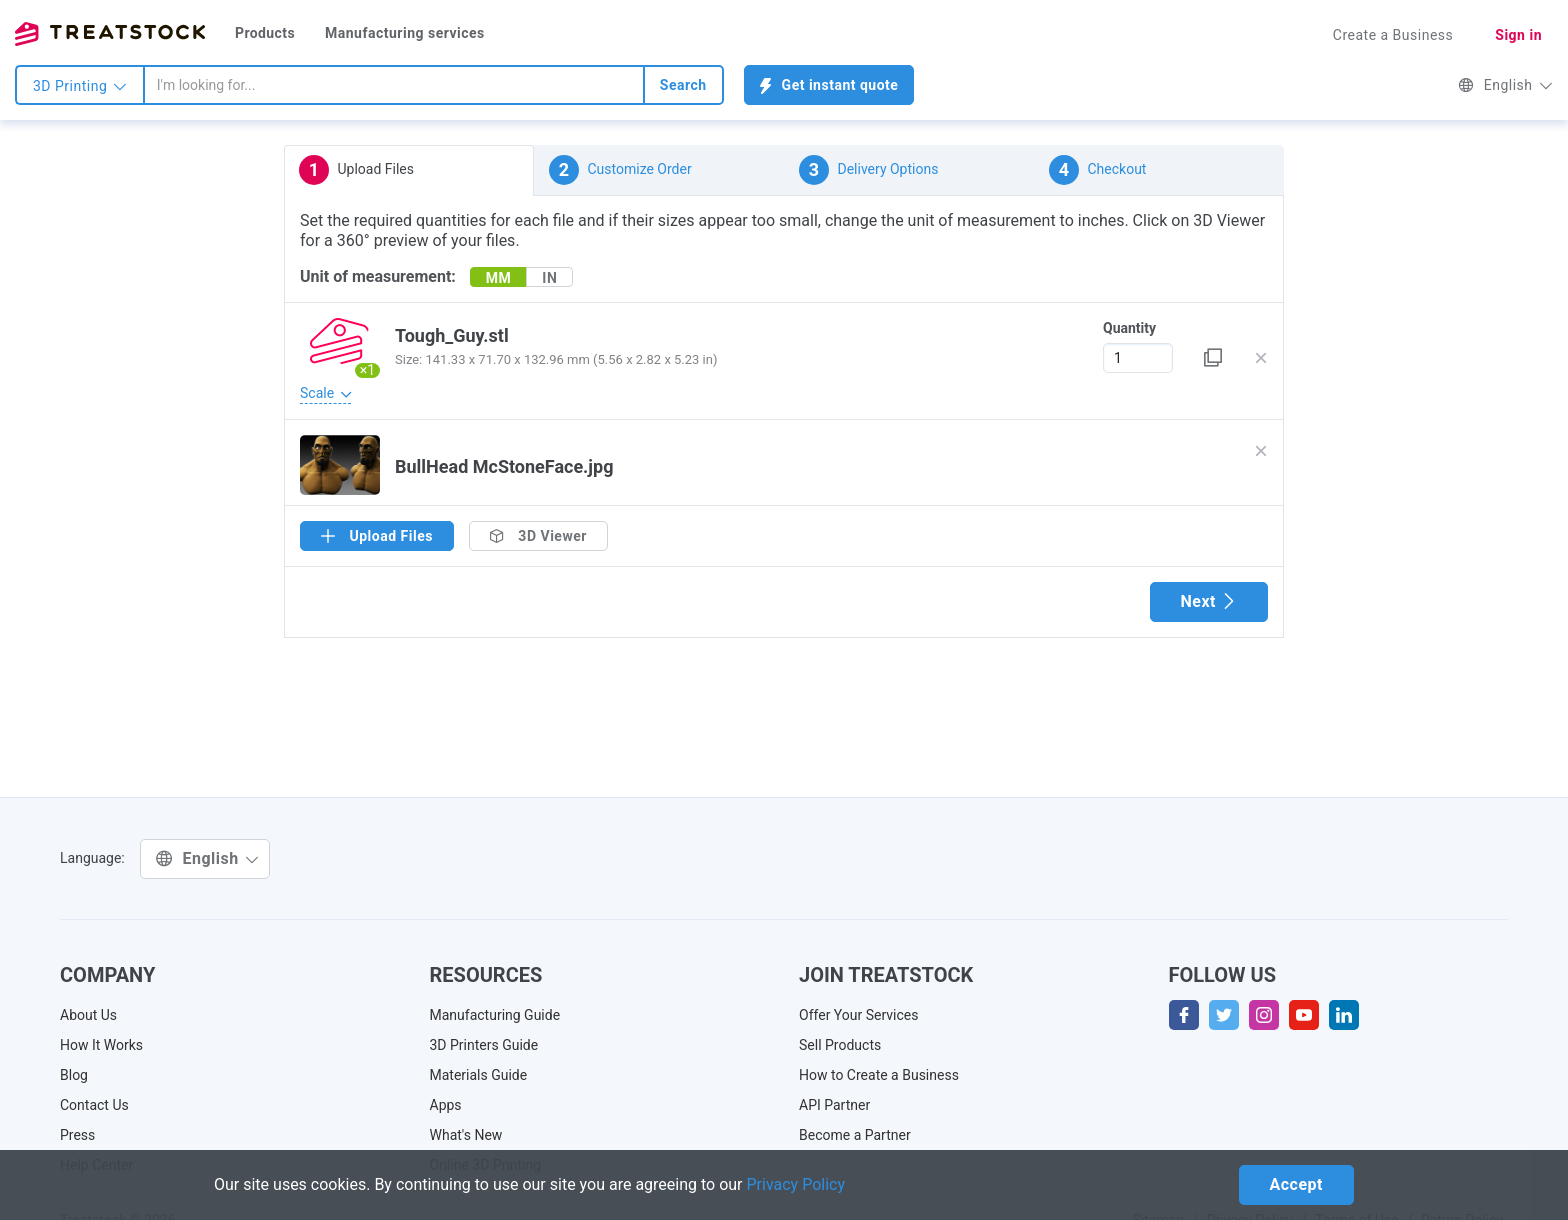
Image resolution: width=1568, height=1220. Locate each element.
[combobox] (394, 85)
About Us (88, 1015)
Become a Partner (855, 1135)
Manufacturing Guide (495, 1015)
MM (499, 278)
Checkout (1097, 170)
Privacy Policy (796, 1184)
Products (265, 33)
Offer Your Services (859, 1015)
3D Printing (80, 86)
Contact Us (94, 1105)
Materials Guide (479, 1075)
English (1505, 85)
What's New (466, 1135)
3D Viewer (538, 536)
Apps (446, 1105)
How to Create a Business (879, 1075)
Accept (1296, 1184)
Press (77, 1135)
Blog (74, 1075)
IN (549, 278)
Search (683, 85)
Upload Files (356, 170)
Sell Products (840, 1045)
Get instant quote (829, 85)
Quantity (1129, 328)
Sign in (1518, 35)
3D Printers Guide (484, 1045)
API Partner (834, 1105)
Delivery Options (868, 170)
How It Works (101, 1045)
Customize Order (620, 170)
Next (1209, 601)
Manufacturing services (405, 33)
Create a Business (1393, 35)
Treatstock (110, 34)
